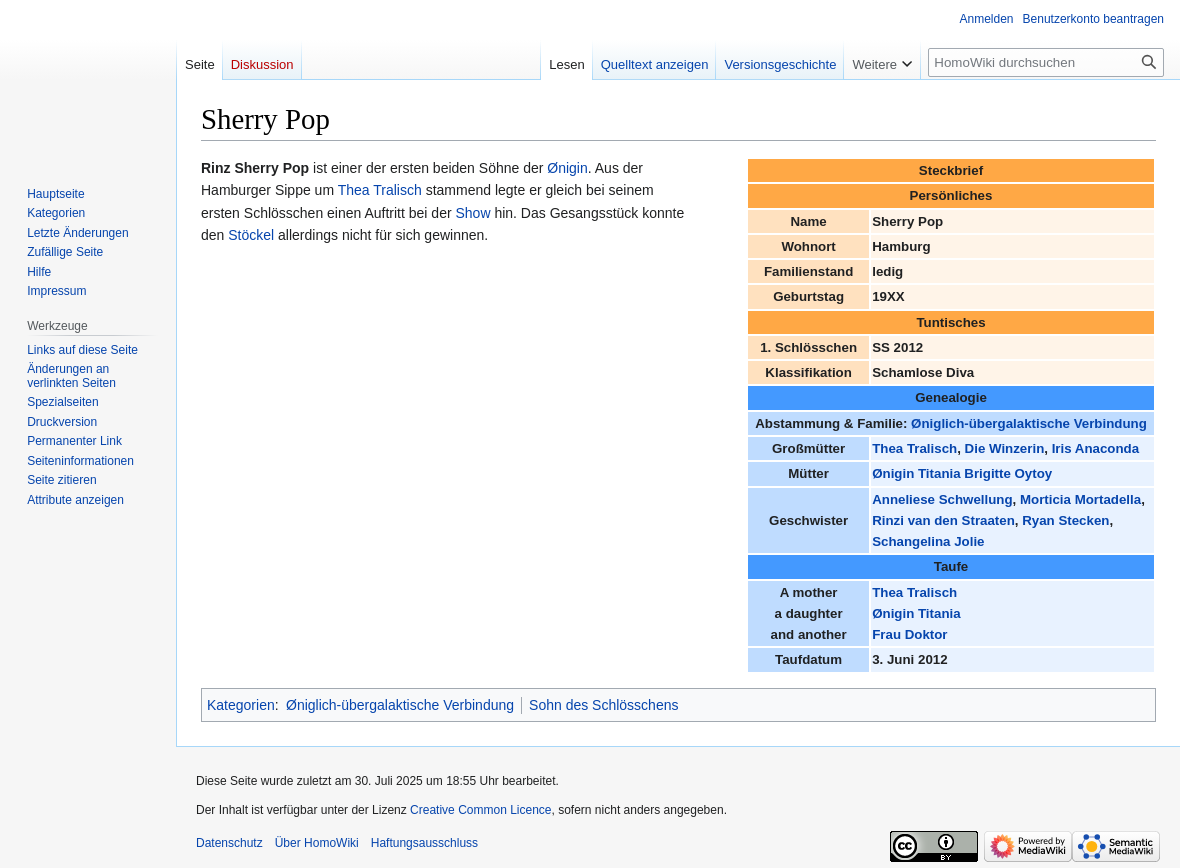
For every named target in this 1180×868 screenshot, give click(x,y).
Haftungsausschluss (424, 843)
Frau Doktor (909, 634)
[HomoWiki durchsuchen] (1046, 62)
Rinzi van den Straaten (943, 520)
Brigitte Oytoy (1008, 473)
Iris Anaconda (1095, 448)
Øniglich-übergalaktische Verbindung (1029, 423)
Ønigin (567, 168)
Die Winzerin (1005, 448)
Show (472, 213)
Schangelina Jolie (928, 541)
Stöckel (251, 235)
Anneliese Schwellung (942, 499)
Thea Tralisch (914, 448)
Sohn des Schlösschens (603, 705)
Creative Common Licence (480, 810)
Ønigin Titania (916, 473)
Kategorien (241, 705)
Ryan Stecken (1065, 520)
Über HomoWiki (317, 843)
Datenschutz (229, 843)
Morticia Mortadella (1080, 499)
